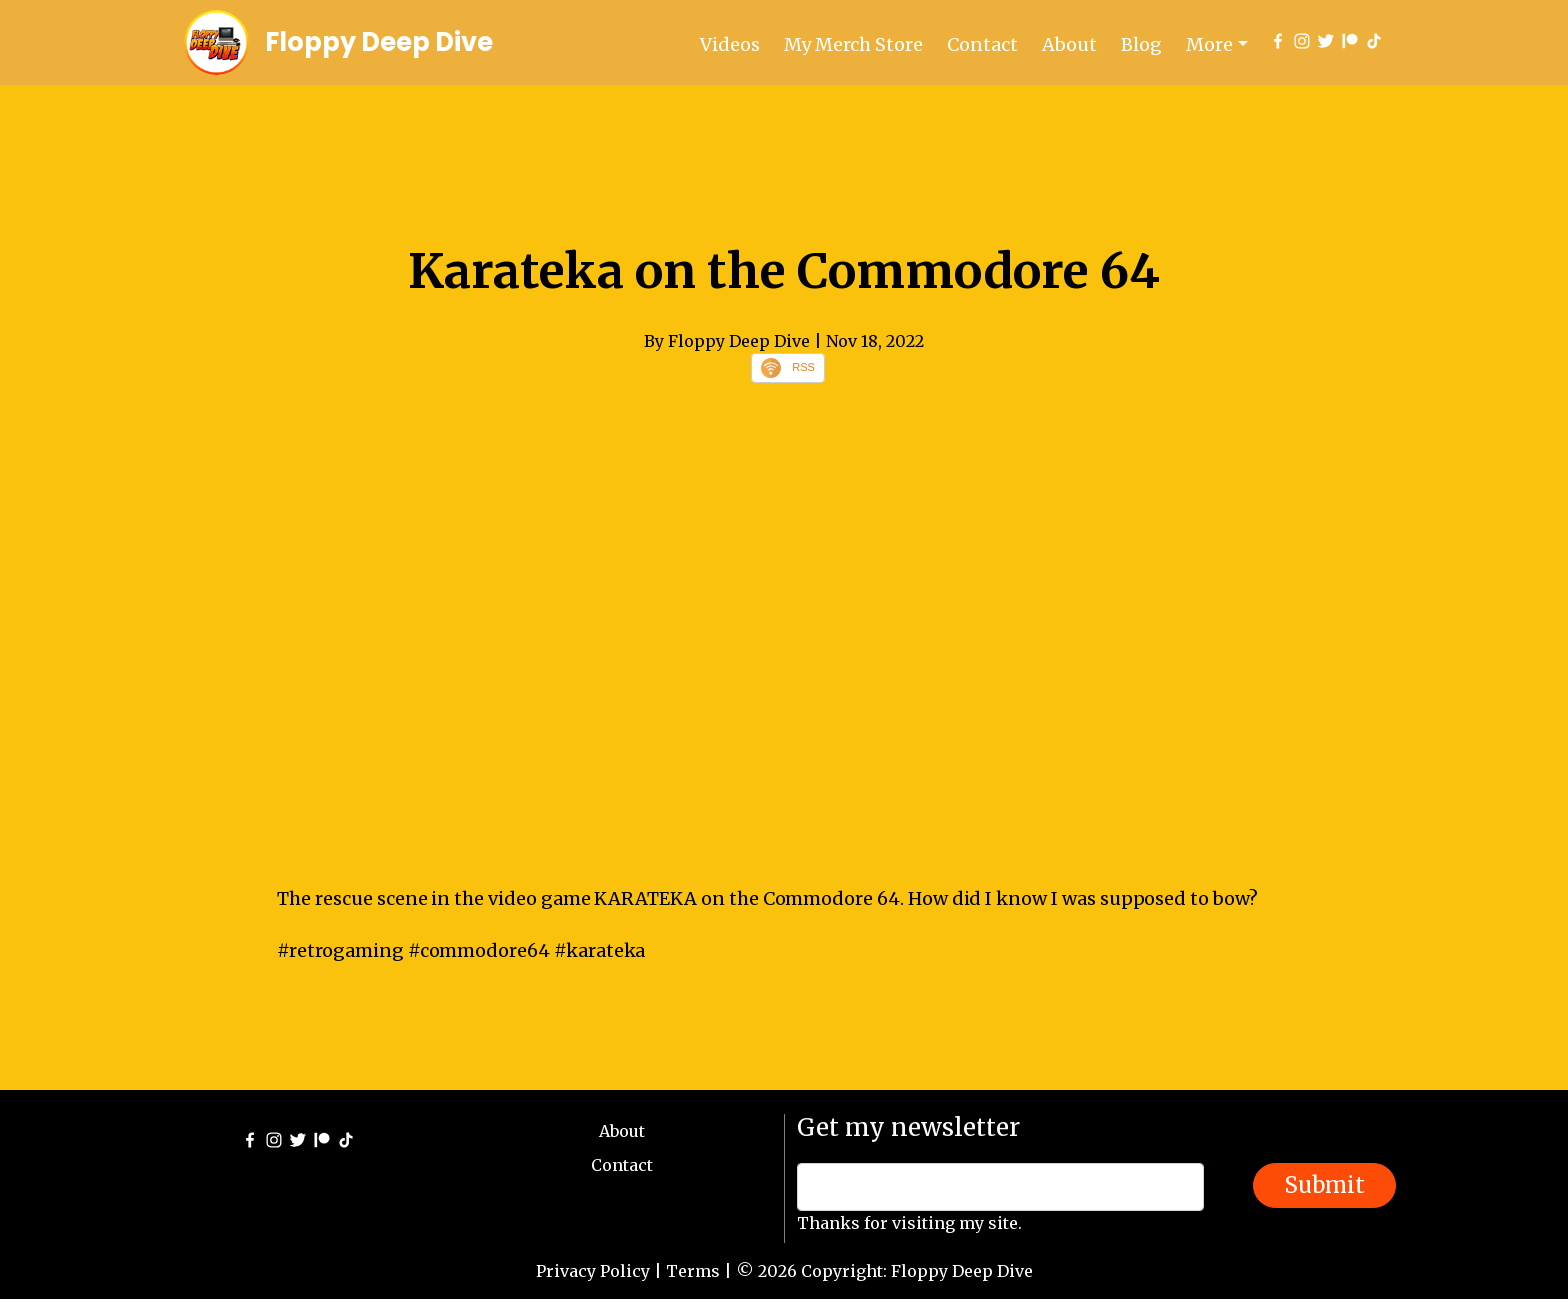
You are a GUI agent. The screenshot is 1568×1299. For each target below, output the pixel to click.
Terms (693, 1271)
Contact (982, 44)
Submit (1324, 1185)
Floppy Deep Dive (379, 42)
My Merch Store (853, 44)
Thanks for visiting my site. (909, 1223)
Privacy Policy (593, 1271)
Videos (730, 44)
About (1069, 44)
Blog (1141, 44)
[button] (1217, 44)
